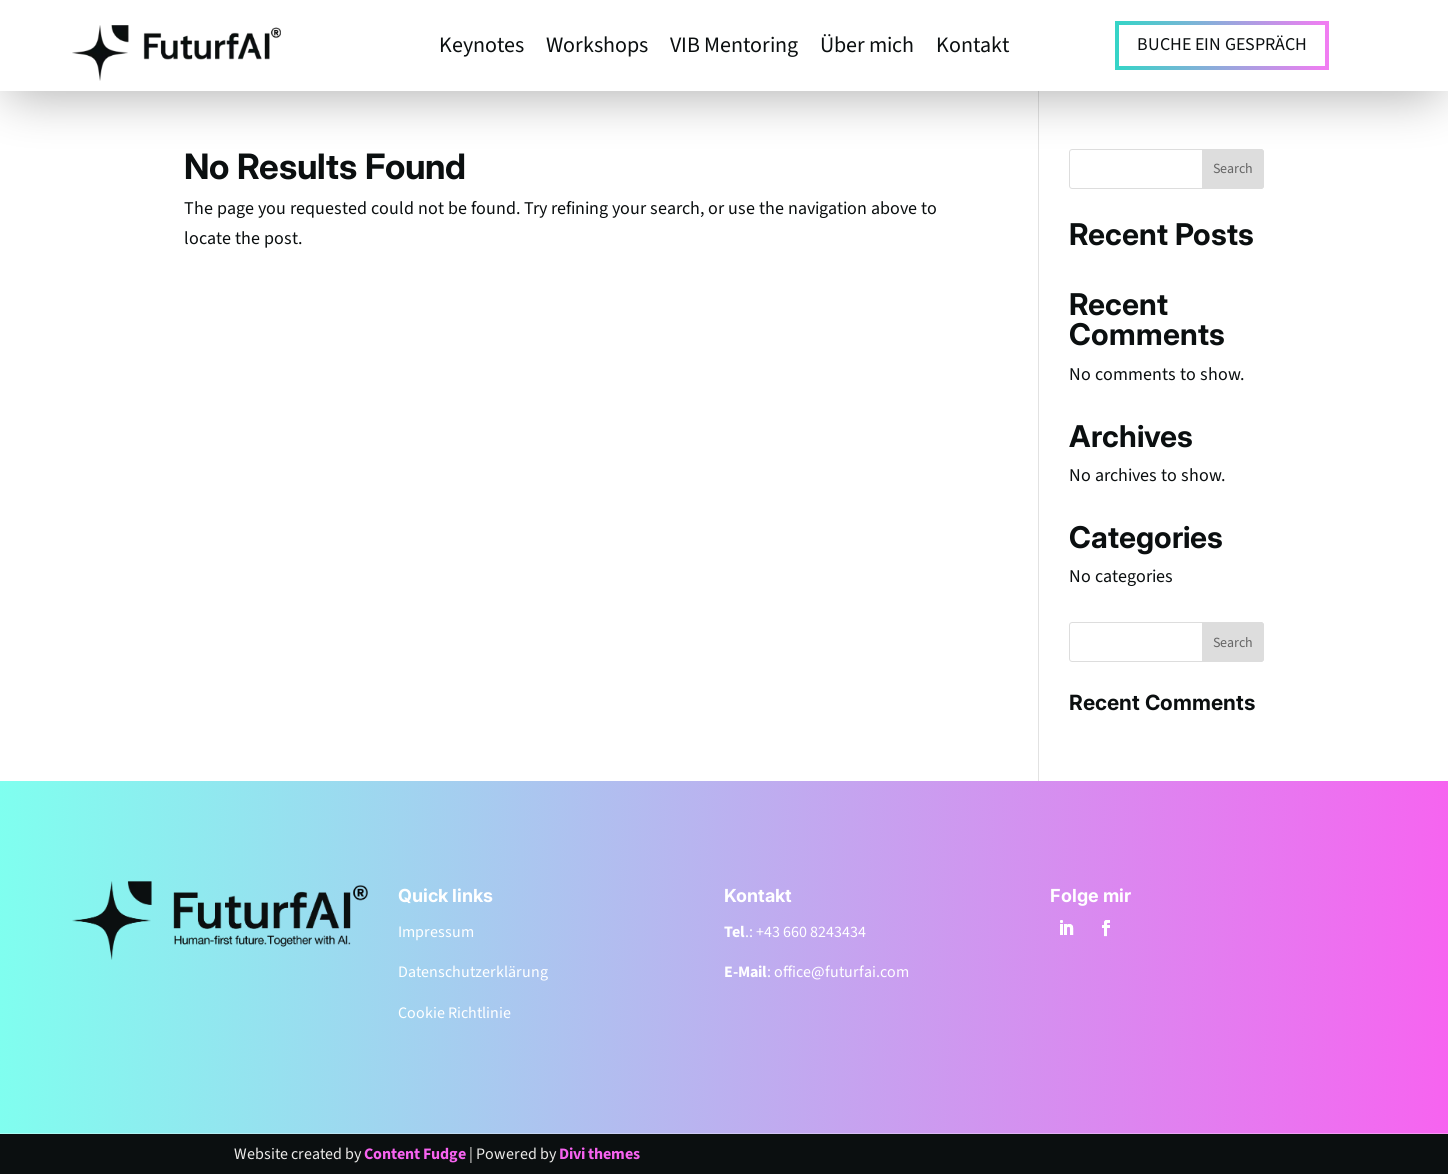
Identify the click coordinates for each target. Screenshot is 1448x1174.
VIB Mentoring (734, 49)
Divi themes (599, 1154)
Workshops (597, 49)
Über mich (867, 49)
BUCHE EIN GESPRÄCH (1222, 44)
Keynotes (481, 49)
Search (1233, 169)
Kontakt (972, 49)
